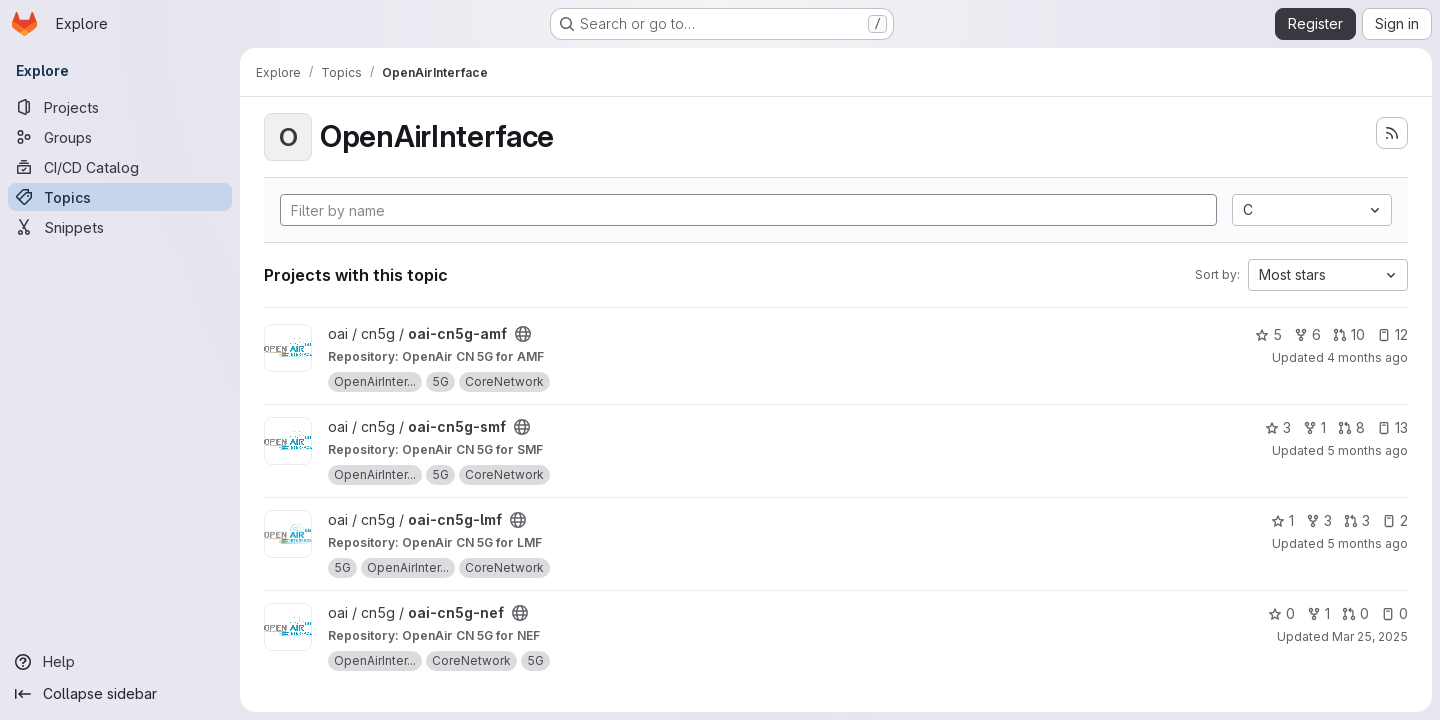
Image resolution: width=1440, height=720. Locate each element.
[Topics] (120, 197)
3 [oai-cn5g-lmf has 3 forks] (1319, 520)
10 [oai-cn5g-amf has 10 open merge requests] (1349, 334)
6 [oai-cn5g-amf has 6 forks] (1307, 334)
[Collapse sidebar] (120, 694)
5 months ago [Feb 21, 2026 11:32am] (1367, 450)
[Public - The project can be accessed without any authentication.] (523, 334)
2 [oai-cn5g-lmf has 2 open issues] (1395, 520)
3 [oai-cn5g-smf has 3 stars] (1278, 427)
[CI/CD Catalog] (120, 167)
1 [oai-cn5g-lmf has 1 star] (1282, 520)
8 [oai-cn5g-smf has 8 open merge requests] (1351, 427)
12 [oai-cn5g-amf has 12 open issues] (1392, 334)
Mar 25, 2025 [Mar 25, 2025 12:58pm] (1370, 636)
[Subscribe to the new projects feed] (1392, 133)
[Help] (120, 662)
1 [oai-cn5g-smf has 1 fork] (1314, 427)
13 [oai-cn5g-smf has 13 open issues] (1392, 427)
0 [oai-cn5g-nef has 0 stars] (1281, 613)
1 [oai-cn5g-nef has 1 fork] (1318, 613)
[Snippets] (120, 227)
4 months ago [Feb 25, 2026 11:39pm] (1367, 357)
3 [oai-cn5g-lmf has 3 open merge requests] (1357, 520)
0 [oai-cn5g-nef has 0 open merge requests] (1355, 613)
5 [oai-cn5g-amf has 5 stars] (1268, 334)
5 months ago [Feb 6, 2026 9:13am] (1367, 543)
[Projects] (120, 107)
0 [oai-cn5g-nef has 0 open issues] (1394, 613)
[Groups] (120, 137)
